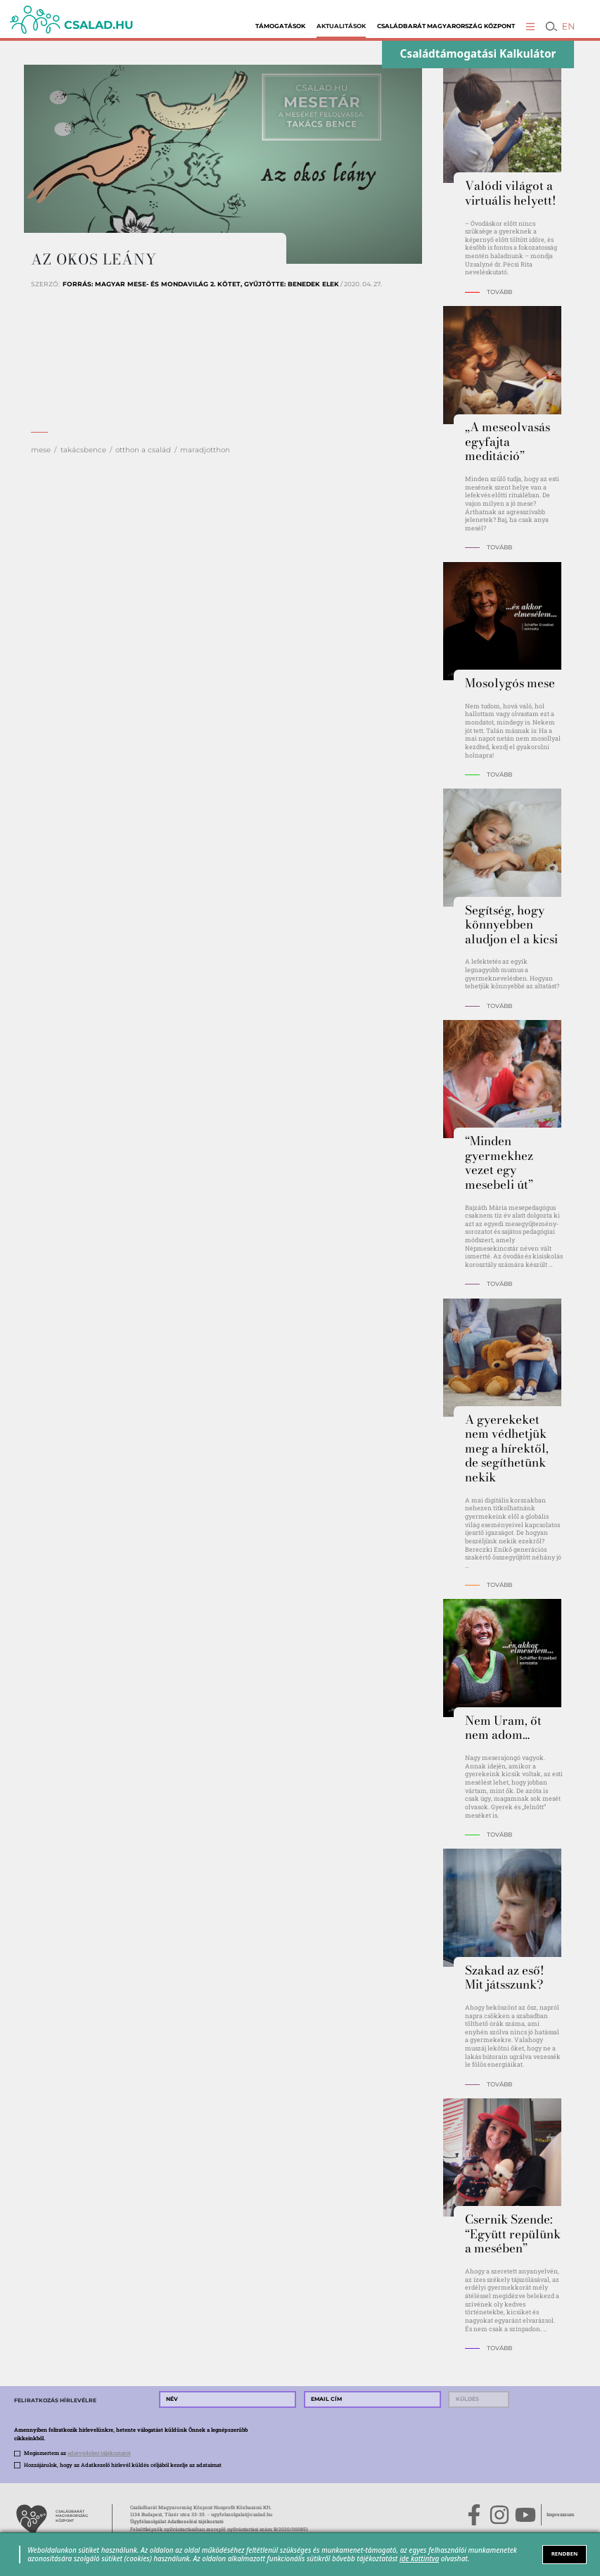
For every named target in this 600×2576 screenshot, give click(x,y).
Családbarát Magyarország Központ (446, 26)
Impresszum (560, 2514)
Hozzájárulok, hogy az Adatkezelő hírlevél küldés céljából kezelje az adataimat (123, 2464)
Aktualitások (341, 26)
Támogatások (280, 26)
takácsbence (83, 449)
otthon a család (143, 449)
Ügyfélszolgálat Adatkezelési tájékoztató (177, 2521)
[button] (530, 26)
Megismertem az (77, 2452)
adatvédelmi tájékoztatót (99, 2452)
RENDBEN (564, 2553)
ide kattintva (419, 2558)
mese (41, 449)
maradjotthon (205, 449)
